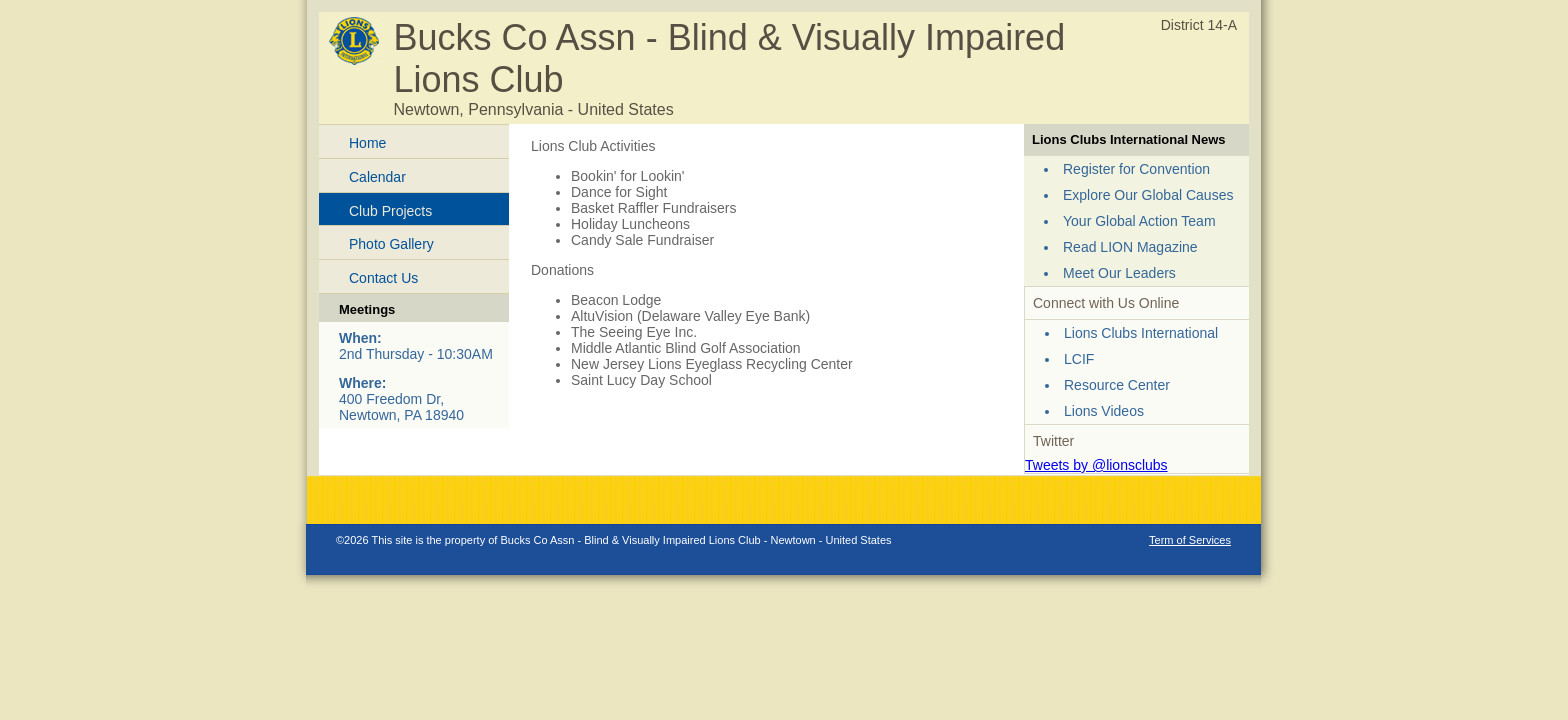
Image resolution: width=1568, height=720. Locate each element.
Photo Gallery (391, 244)
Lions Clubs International (1141, 333)
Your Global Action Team (1139, 221)
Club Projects (390, 211)
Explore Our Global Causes (1148, 195)
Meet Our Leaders (1119, 273)
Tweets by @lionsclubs (1096, 465)
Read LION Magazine (1130, 247)
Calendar (377, 177)
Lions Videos (1104, 411)
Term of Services (1190, 540)
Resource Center (1117, 385)
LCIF (1079, 359)
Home (367, 143)
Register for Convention (1136, 169)
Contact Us (383, 278)
